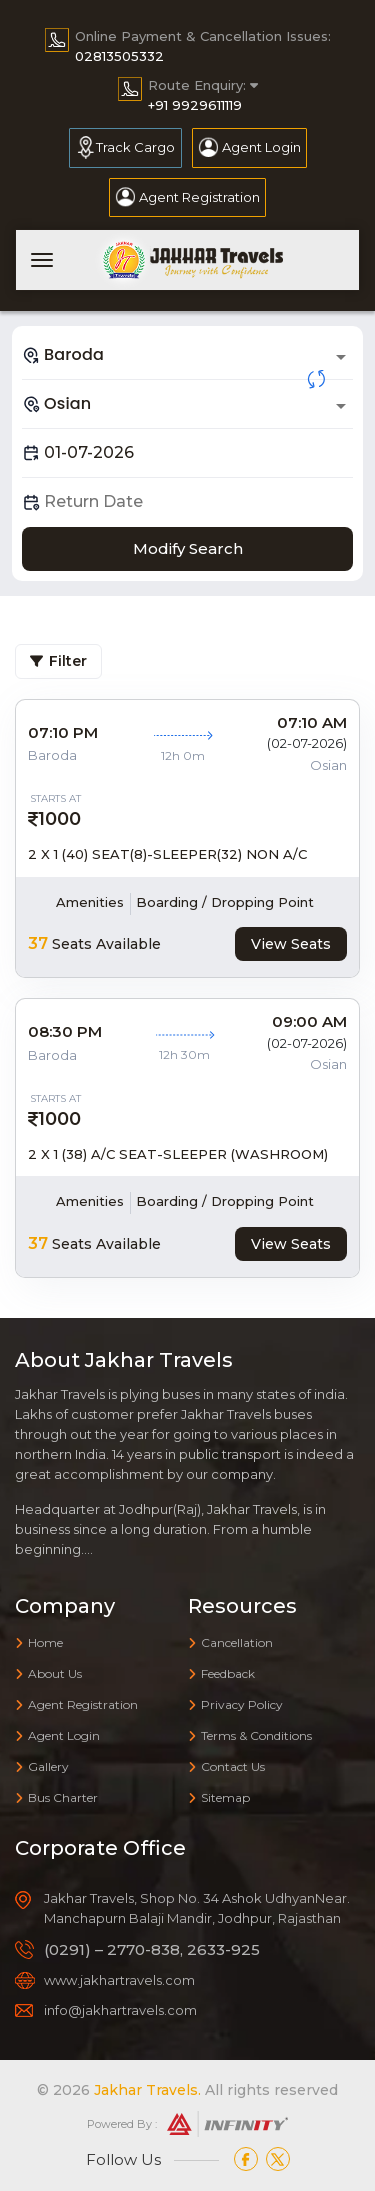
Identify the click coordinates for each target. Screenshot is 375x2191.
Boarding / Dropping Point (225, 902)
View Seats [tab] (291, 944)
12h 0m (183, 755)
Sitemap (219, 1797)
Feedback (221, 1673)
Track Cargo (135, 147)
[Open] (341, 357)
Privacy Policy (235, 1704)
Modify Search (188, 548)
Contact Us (226, 1766)
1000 (59, 819)
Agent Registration (199, 197)
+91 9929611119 (195, 105)
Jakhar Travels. (147, 2090)
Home (39, 1642)
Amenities (90, 902)
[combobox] (187, 355)
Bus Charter (56, 1797)
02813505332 (119, 56)
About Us (48, 1673)
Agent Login (261, 147)
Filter (58, 661)
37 (38, 943)
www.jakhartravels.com (119, 1980)
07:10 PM (63, 732)
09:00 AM (309, 1021)
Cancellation (230, 1642)
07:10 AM (312, 722)
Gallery (42, 1766)
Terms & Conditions (250, 1735)
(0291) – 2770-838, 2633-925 (152, 1949)
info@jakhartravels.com (120, 2010)
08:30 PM (65, 1031)
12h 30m (184, 1054)
